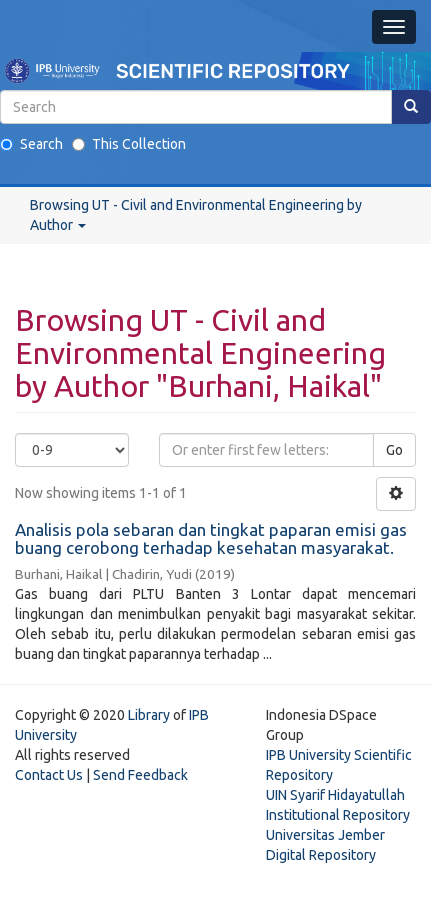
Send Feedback (140, 775)
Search (31, 144)
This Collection (129, 144)
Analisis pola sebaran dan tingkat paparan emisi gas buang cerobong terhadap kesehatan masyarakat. (211, 539)
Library (149, 715)
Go (394, 450)
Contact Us (49, 775)
